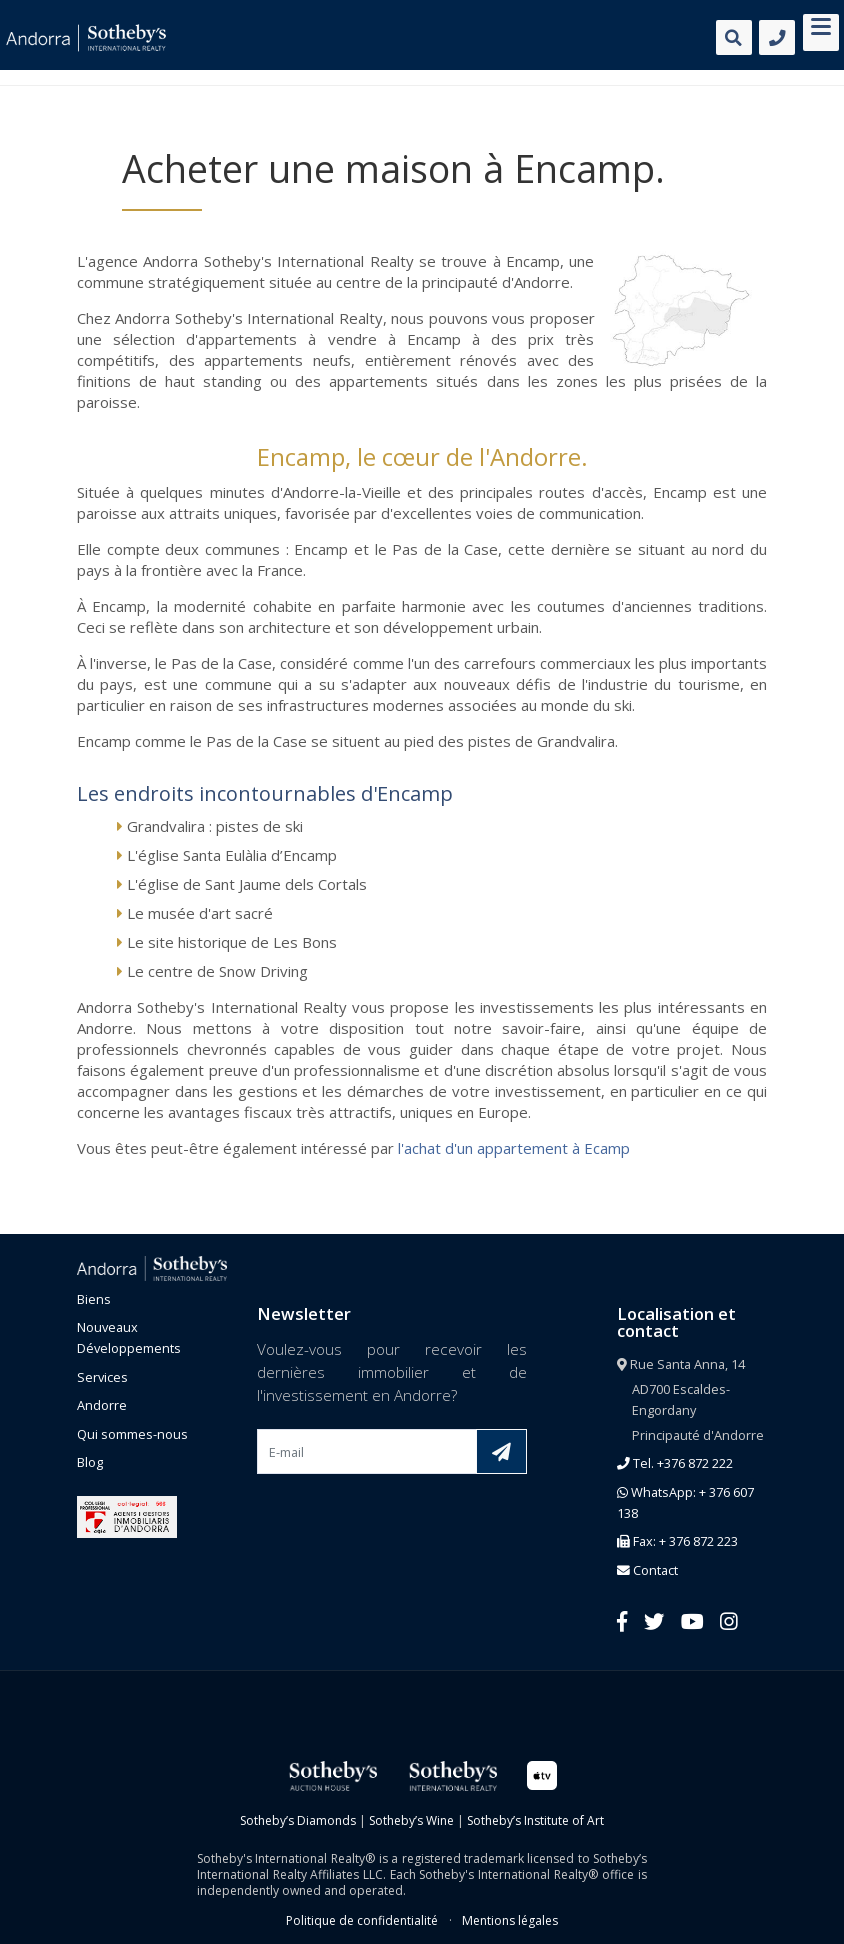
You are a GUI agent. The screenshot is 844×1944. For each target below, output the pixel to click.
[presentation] (409, 1521)
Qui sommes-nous (132, 1434)
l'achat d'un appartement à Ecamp (514, 1148)
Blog (90, 1462)
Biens (94, 1299)
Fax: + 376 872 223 (677, 1541)
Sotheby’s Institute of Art (535, 1820)
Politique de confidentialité (362, 1920)
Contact (647, 1570)
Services (102, 1377)
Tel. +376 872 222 (675, 1463)
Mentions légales (510, 1920)
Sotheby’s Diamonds (298, 1820)
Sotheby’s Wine (411, 1820)
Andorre (102, 1405)
